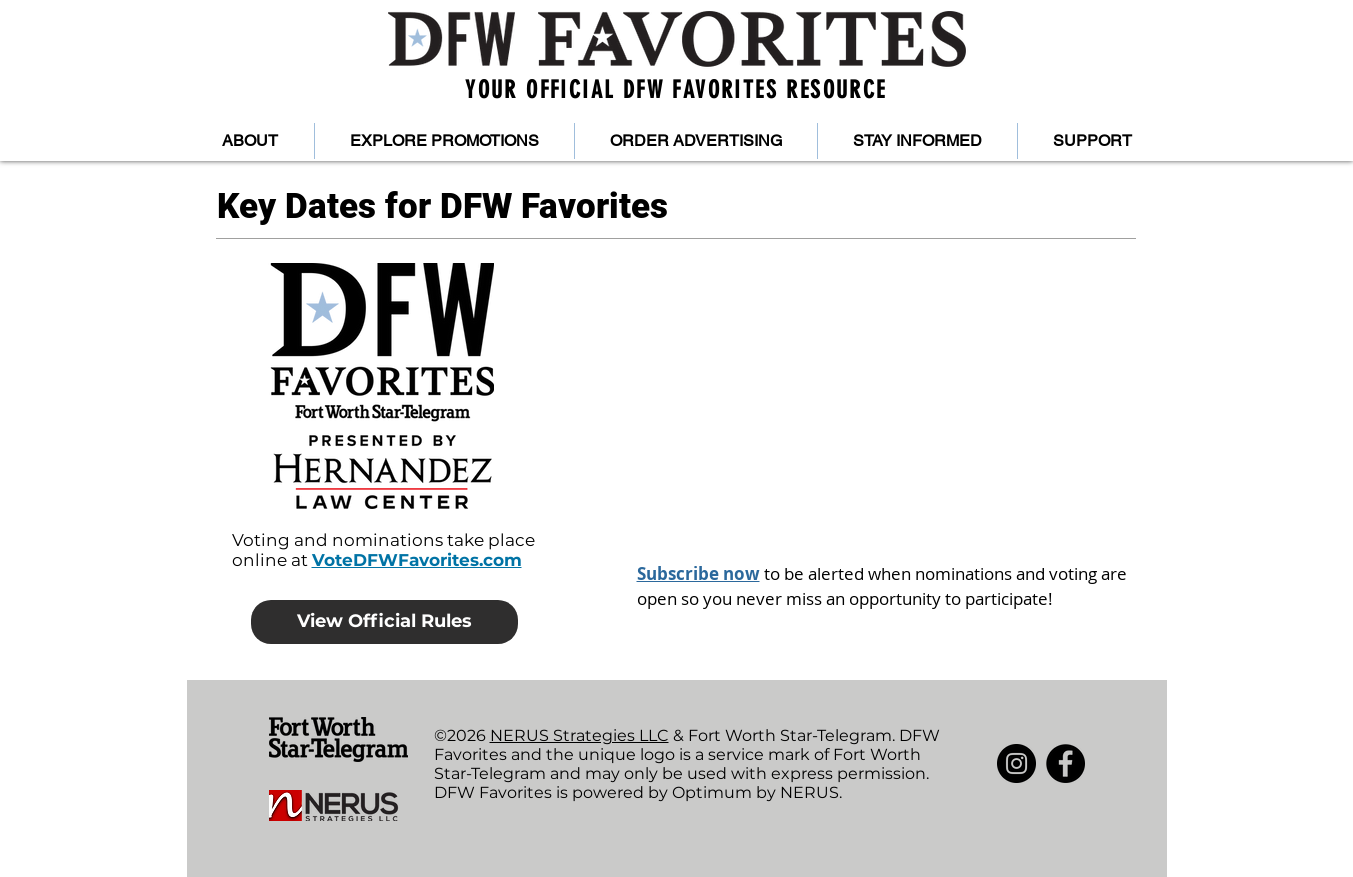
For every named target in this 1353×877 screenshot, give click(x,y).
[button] (250, 141)
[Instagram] (1016, 763)
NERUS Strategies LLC (579, 735)
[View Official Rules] (384, 622)
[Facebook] (1065, 763)
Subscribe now (698, 573)
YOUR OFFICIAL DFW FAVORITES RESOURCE (675, 90)
